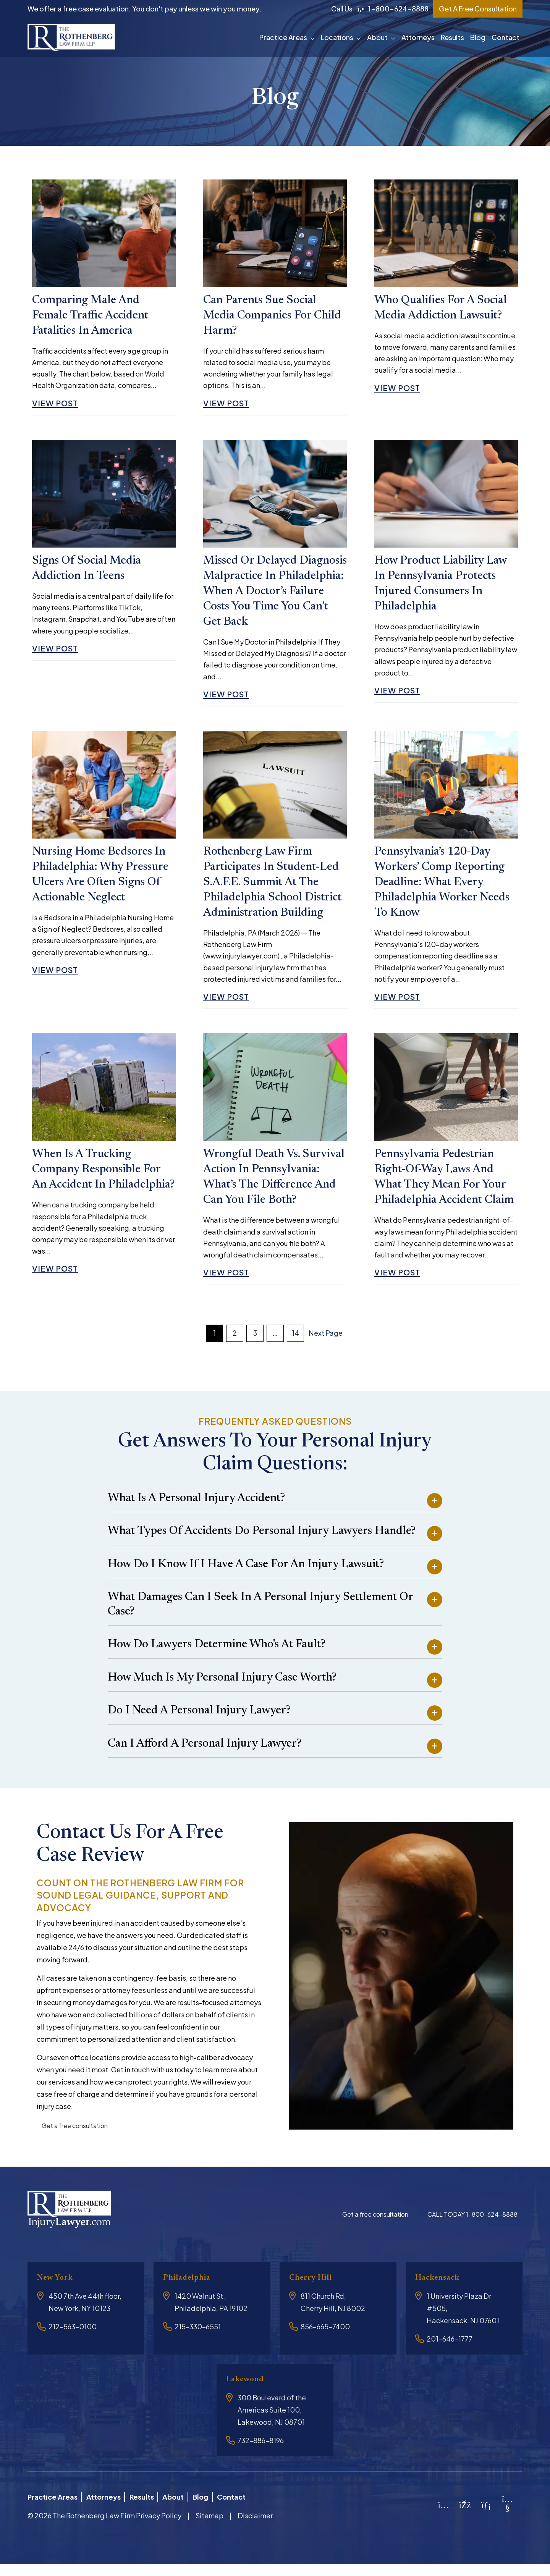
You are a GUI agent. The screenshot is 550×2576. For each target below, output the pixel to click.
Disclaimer (255, 2527)
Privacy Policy (158, 2527)
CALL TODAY (472, 2229)
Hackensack (440, 2292)
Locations (337, 37)
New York (57, 2292)
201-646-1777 (449, 2353)
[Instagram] (443, 2517)
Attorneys (418, 37)
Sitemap (209, 2527)
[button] (314, 37)
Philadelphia (190, 2292)
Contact (505, 37)
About (377, 37)
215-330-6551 (198, 2341)
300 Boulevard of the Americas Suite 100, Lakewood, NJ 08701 (272, 2424)
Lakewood (248, 2393)
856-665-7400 (325, 2341)
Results (452, 37)
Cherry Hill (314, 2292)
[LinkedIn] (486, 2517)
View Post (58, 406)
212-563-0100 (73, 2341)
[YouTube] (507, 2519)
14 (295, 1347)
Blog (477, 37)
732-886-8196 (261, 2455)
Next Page (326, 1347)
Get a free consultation (75, 2140)
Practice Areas (283, 37)
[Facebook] (465, 2517)
